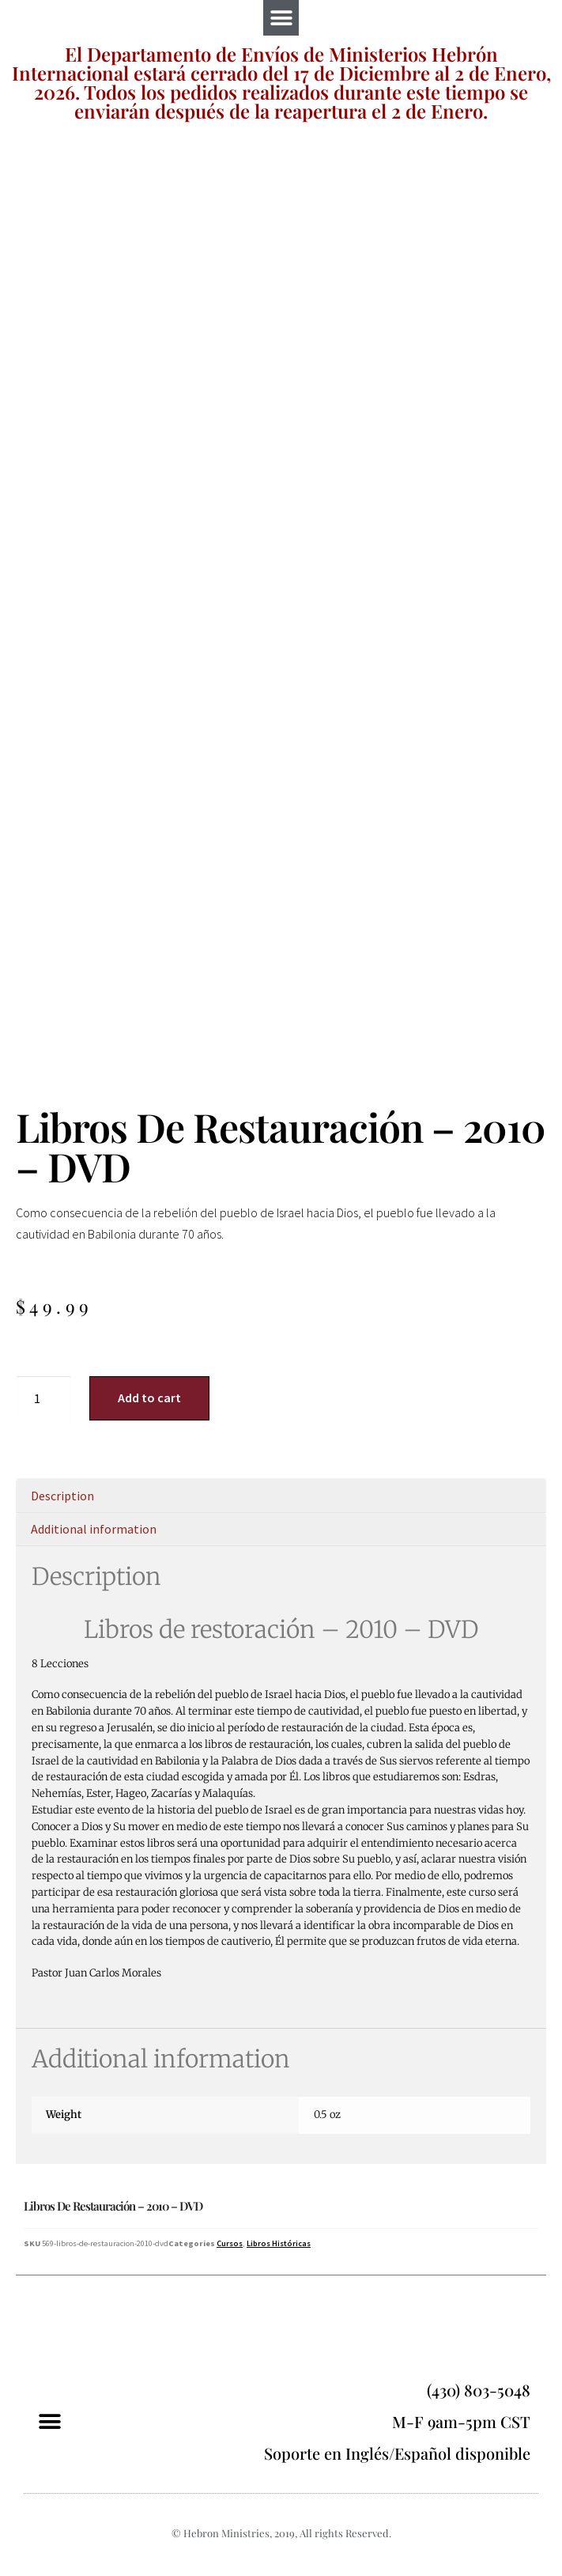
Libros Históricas (279, 2243)
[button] (281, 18)
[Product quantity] (43, 1398)
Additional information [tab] (94, 1529)
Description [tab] (62, 1496)
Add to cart (149, 1397)
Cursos (230, 2243)
